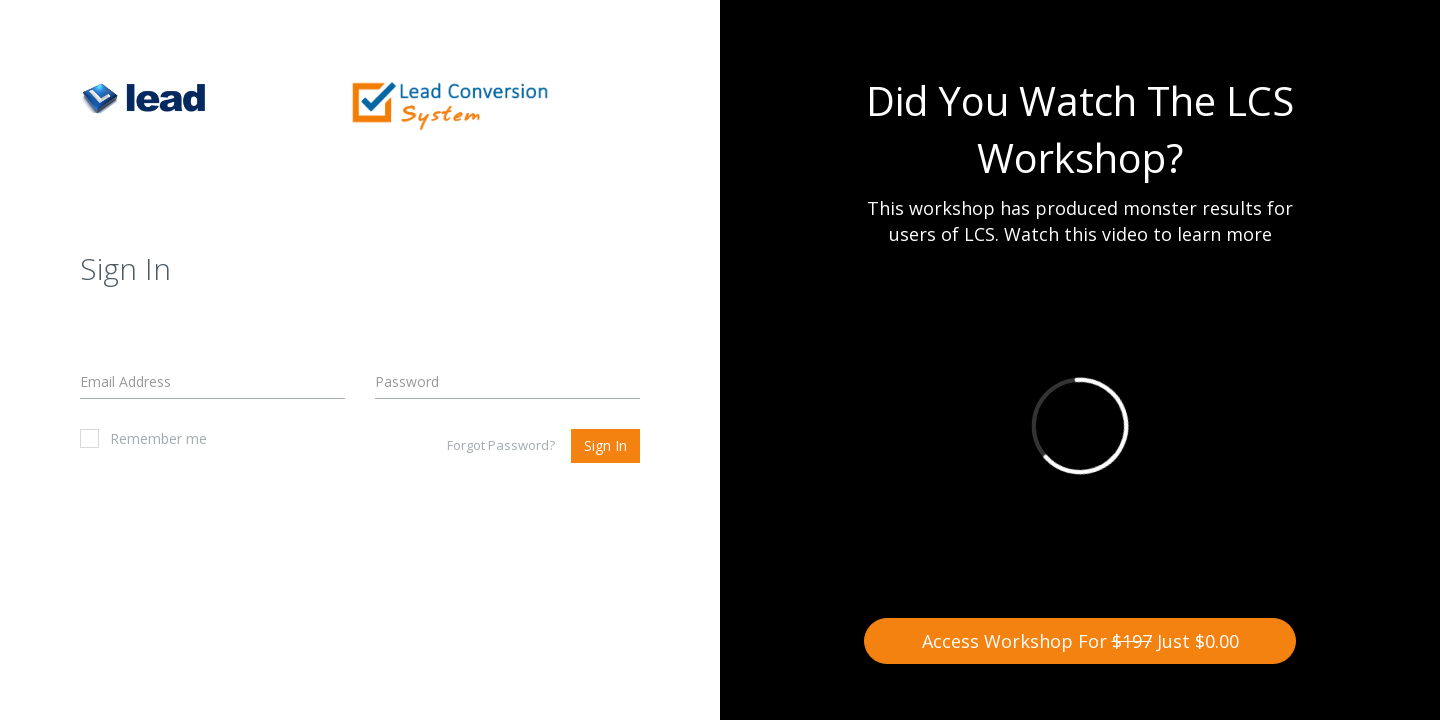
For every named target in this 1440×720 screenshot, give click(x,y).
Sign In (605, 445)
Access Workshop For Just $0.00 (1080, 641)
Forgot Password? (501, 445)
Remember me (143, 438)
